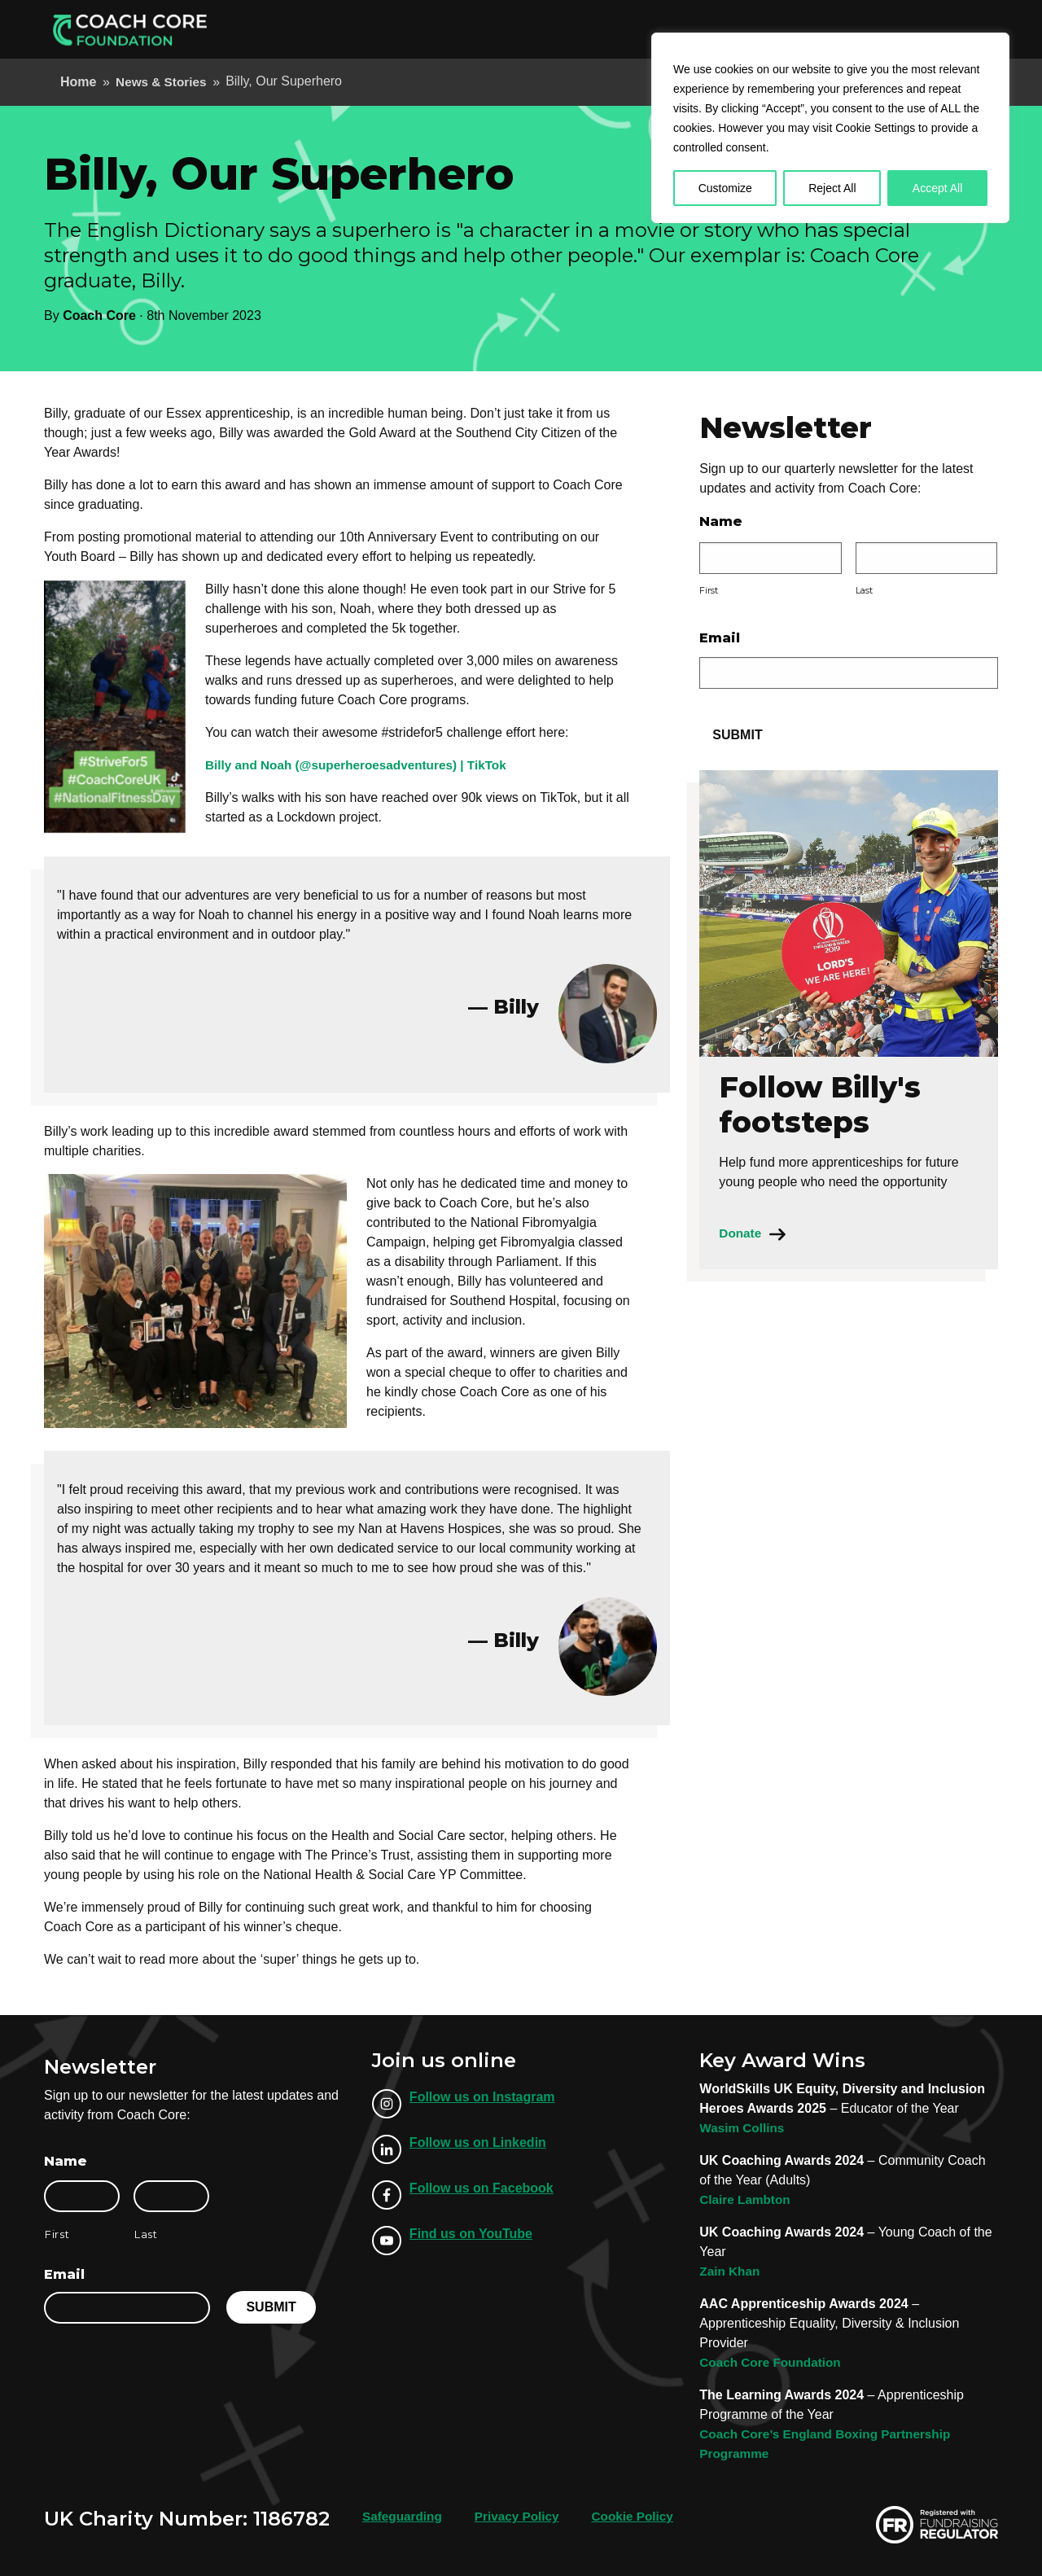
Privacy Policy (522, 2516)
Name (720, 521)
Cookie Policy (642, 2516)
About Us (684, 29)
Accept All (937, 188)
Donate (957, 29)
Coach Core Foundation (773, 2362)
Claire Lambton (746, 2199)
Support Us (871, 29)
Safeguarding (403, 2516)
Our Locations (774, 29)
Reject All (832, 188)
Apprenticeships (482, 29)
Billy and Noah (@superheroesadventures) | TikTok (362, 765)
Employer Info (594, 29)
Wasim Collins (743, 2128)
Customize (725, 188)
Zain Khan (730, 2271)
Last (864, 590)
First (708, 590)
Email (719, 638)
